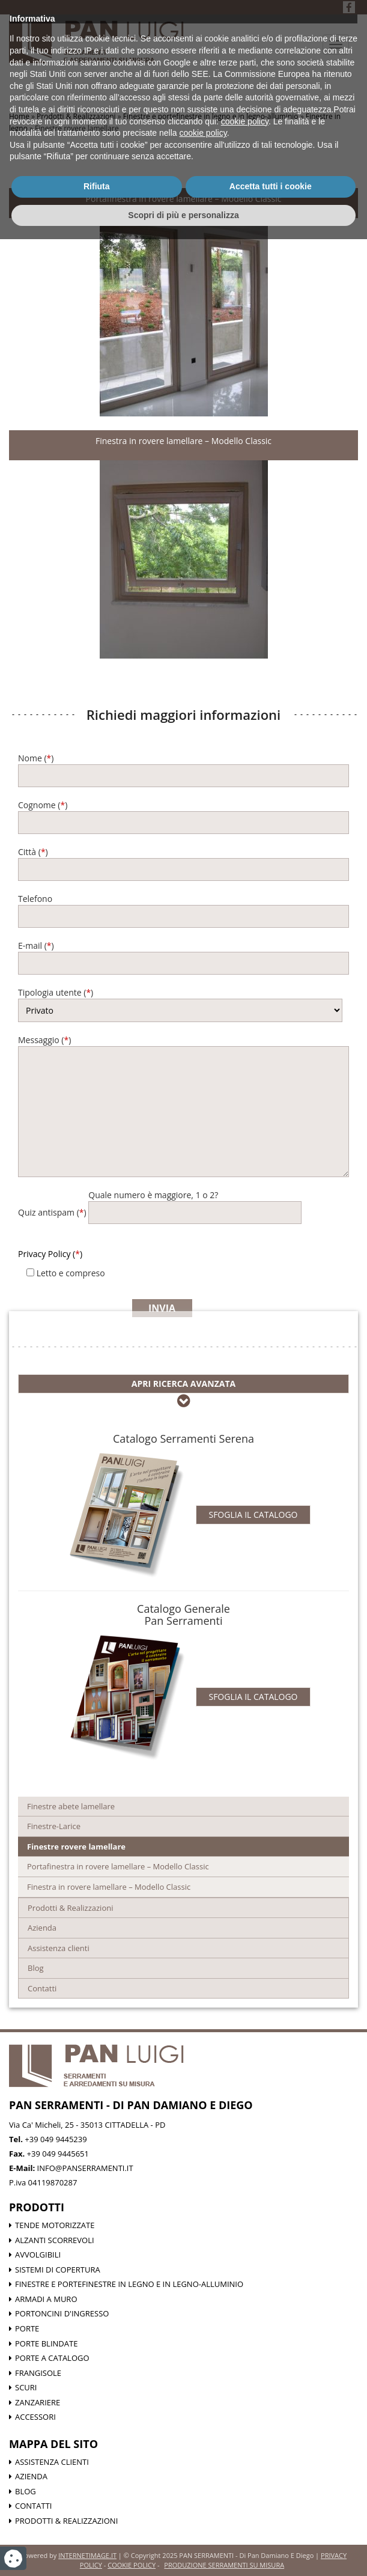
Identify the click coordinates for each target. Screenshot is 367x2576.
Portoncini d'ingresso (62, 2313)
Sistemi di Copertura (57, 2269)
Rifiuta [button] (96, 2523)
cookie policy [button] (244, 2457)
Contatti (42, 1988)
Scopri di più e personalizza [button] (183, 2551)
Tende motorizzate (54, 2225)
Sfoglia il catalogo (252, 1514)
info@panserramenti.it (85, 2168)
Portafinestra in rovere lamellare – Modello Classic (184, 198)
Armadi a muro (46, 2299)
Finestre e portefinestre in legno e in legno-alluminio (129, 2284)
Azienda (42, 1927)
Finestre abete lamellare (71, 1806)
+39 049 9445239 (55, 2139)
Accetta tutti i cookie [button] (270, 2523)
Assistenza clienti (58, 1948)
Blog (36, 1967)
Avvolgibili (38, 2254)
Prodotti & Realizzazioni (70, 1907)
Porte (27, 2328)
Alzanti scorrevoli (54, 2240)
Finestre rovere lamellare (76, 1846)
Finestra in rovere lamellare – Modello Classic (183, 440)
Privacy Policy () (50, 1253)
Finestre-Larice (53, 1826)
